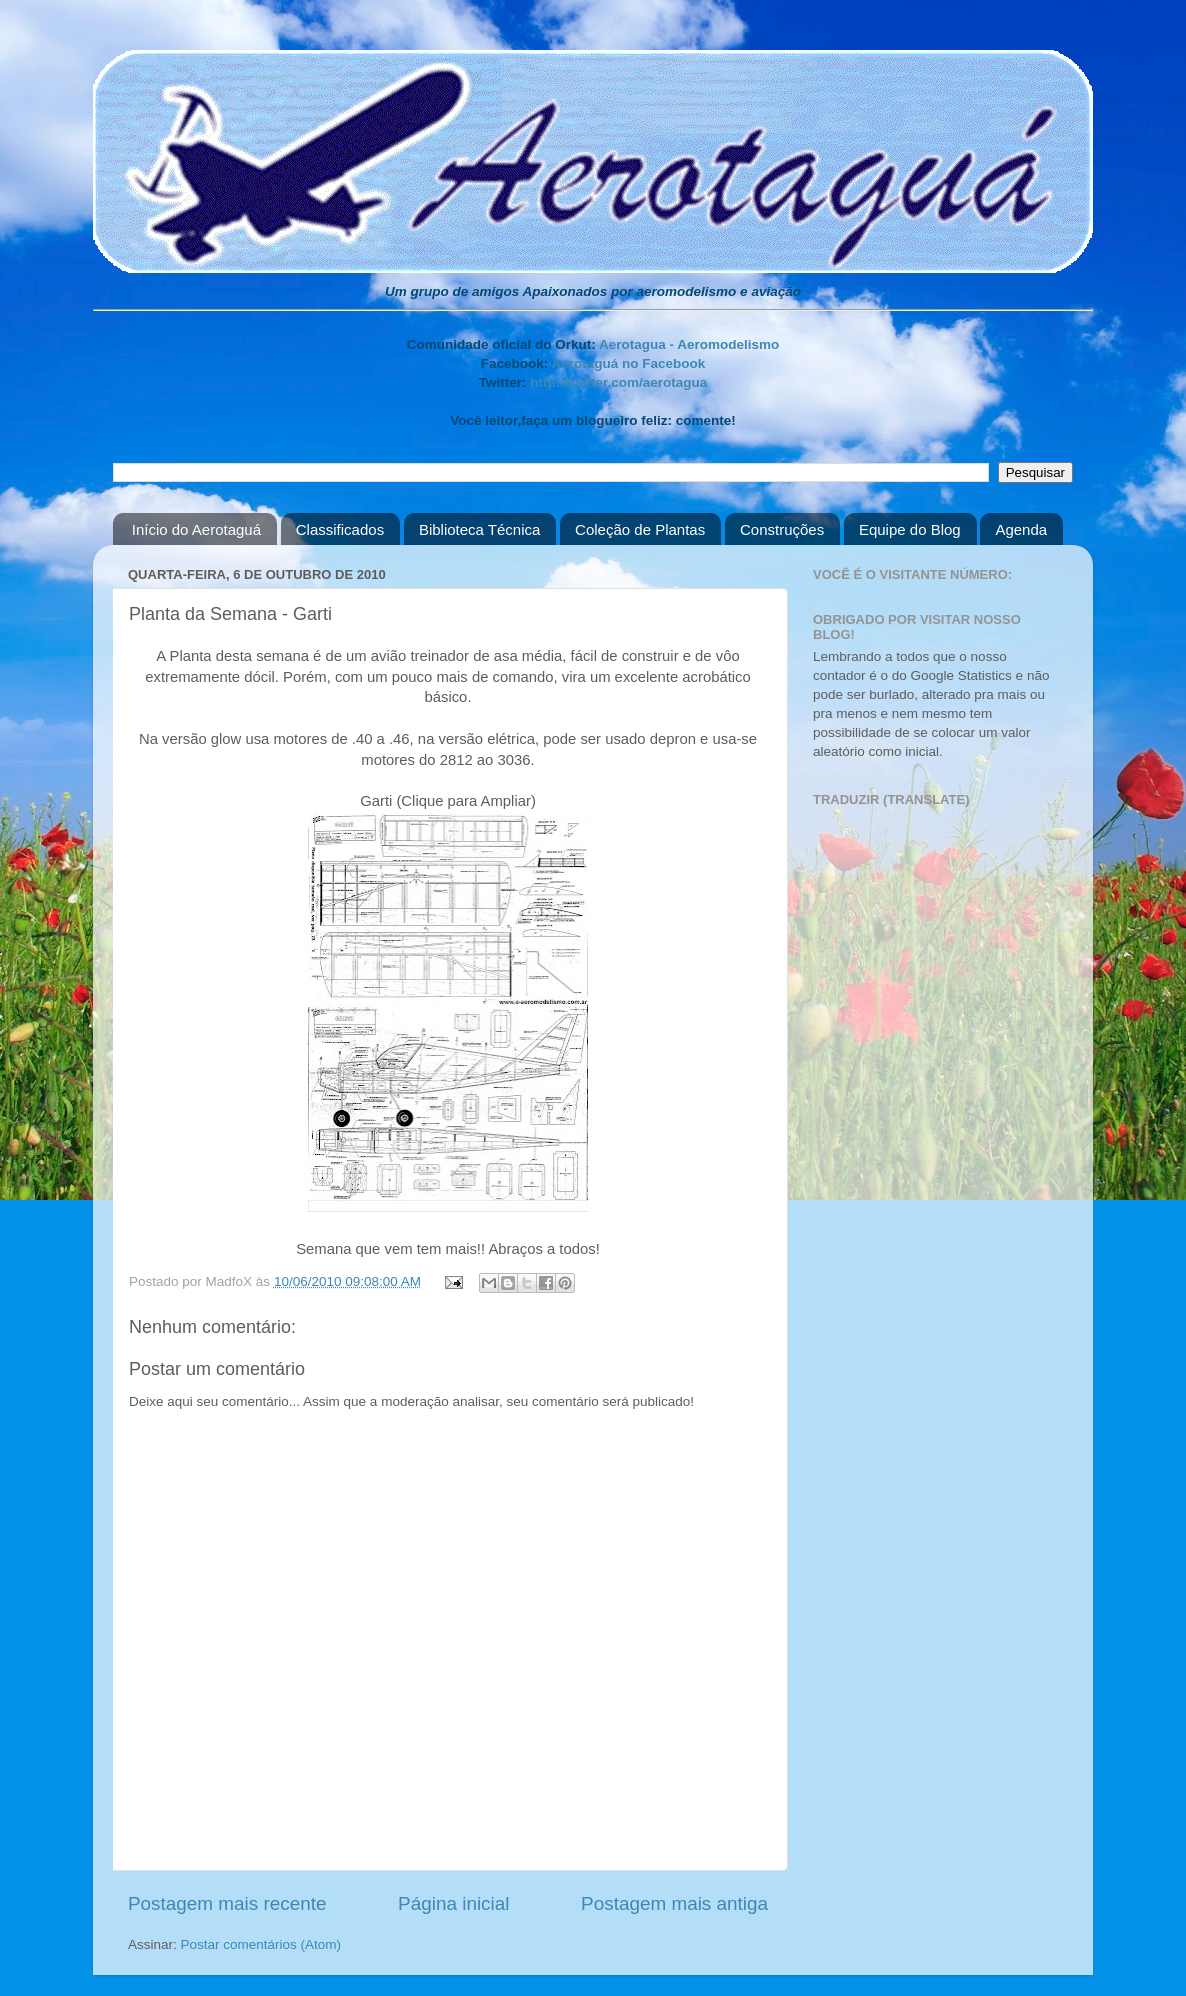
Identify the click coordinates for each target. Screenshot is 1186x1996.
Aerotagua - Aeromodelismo (689, 344)
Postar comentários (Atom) (261, 1944)
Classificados (340, 529)
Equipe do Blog (910, 529)
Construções (782, 529)
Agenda (1021, 529)
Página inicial (453, 1903)
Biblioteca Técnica (479, 529)
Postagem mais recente (227, 1903)
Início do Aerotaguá (196, 529)
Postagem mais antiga (674, 1903)
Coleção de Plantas (640, 529)
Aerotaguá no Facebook (628, 363)
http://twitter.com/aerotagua (618, 382)
